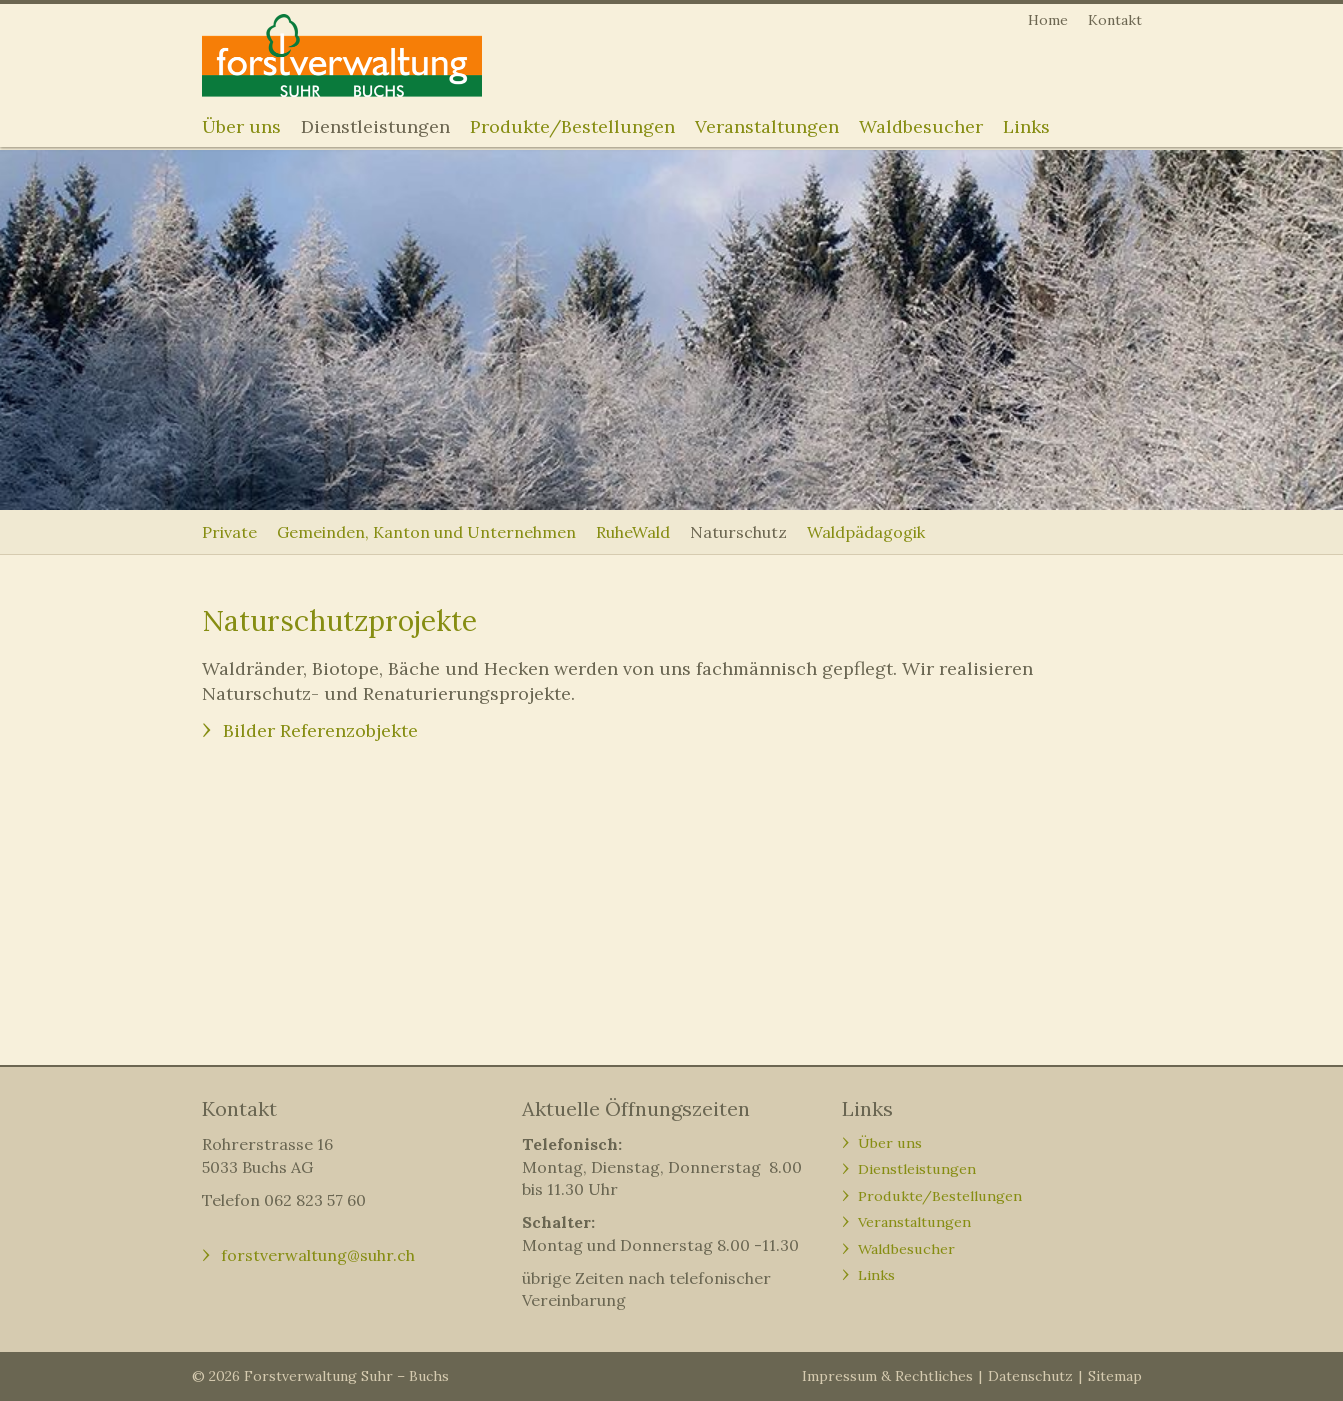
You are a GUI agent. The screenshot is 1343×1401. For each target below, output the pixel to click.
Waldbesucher (921, 126)
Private (229, 532)
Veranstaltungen (767, 126)
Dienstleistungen (375, 126)
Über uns (241, 126)
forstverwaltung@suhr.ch (318, 1255)
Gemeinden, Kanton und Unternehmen (426, 532)
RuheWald (633, 532)
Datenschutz (1030, 1376)
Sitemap (1115, 1376)
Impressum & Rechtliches (887, 1376)
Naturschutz (738, 532)
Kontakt (1115, 20)
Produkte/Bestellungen (572, 126)
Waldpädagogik (866, 532)
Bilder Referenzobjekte (323, 730)
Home (1048, 20)
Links (1026, 126)
